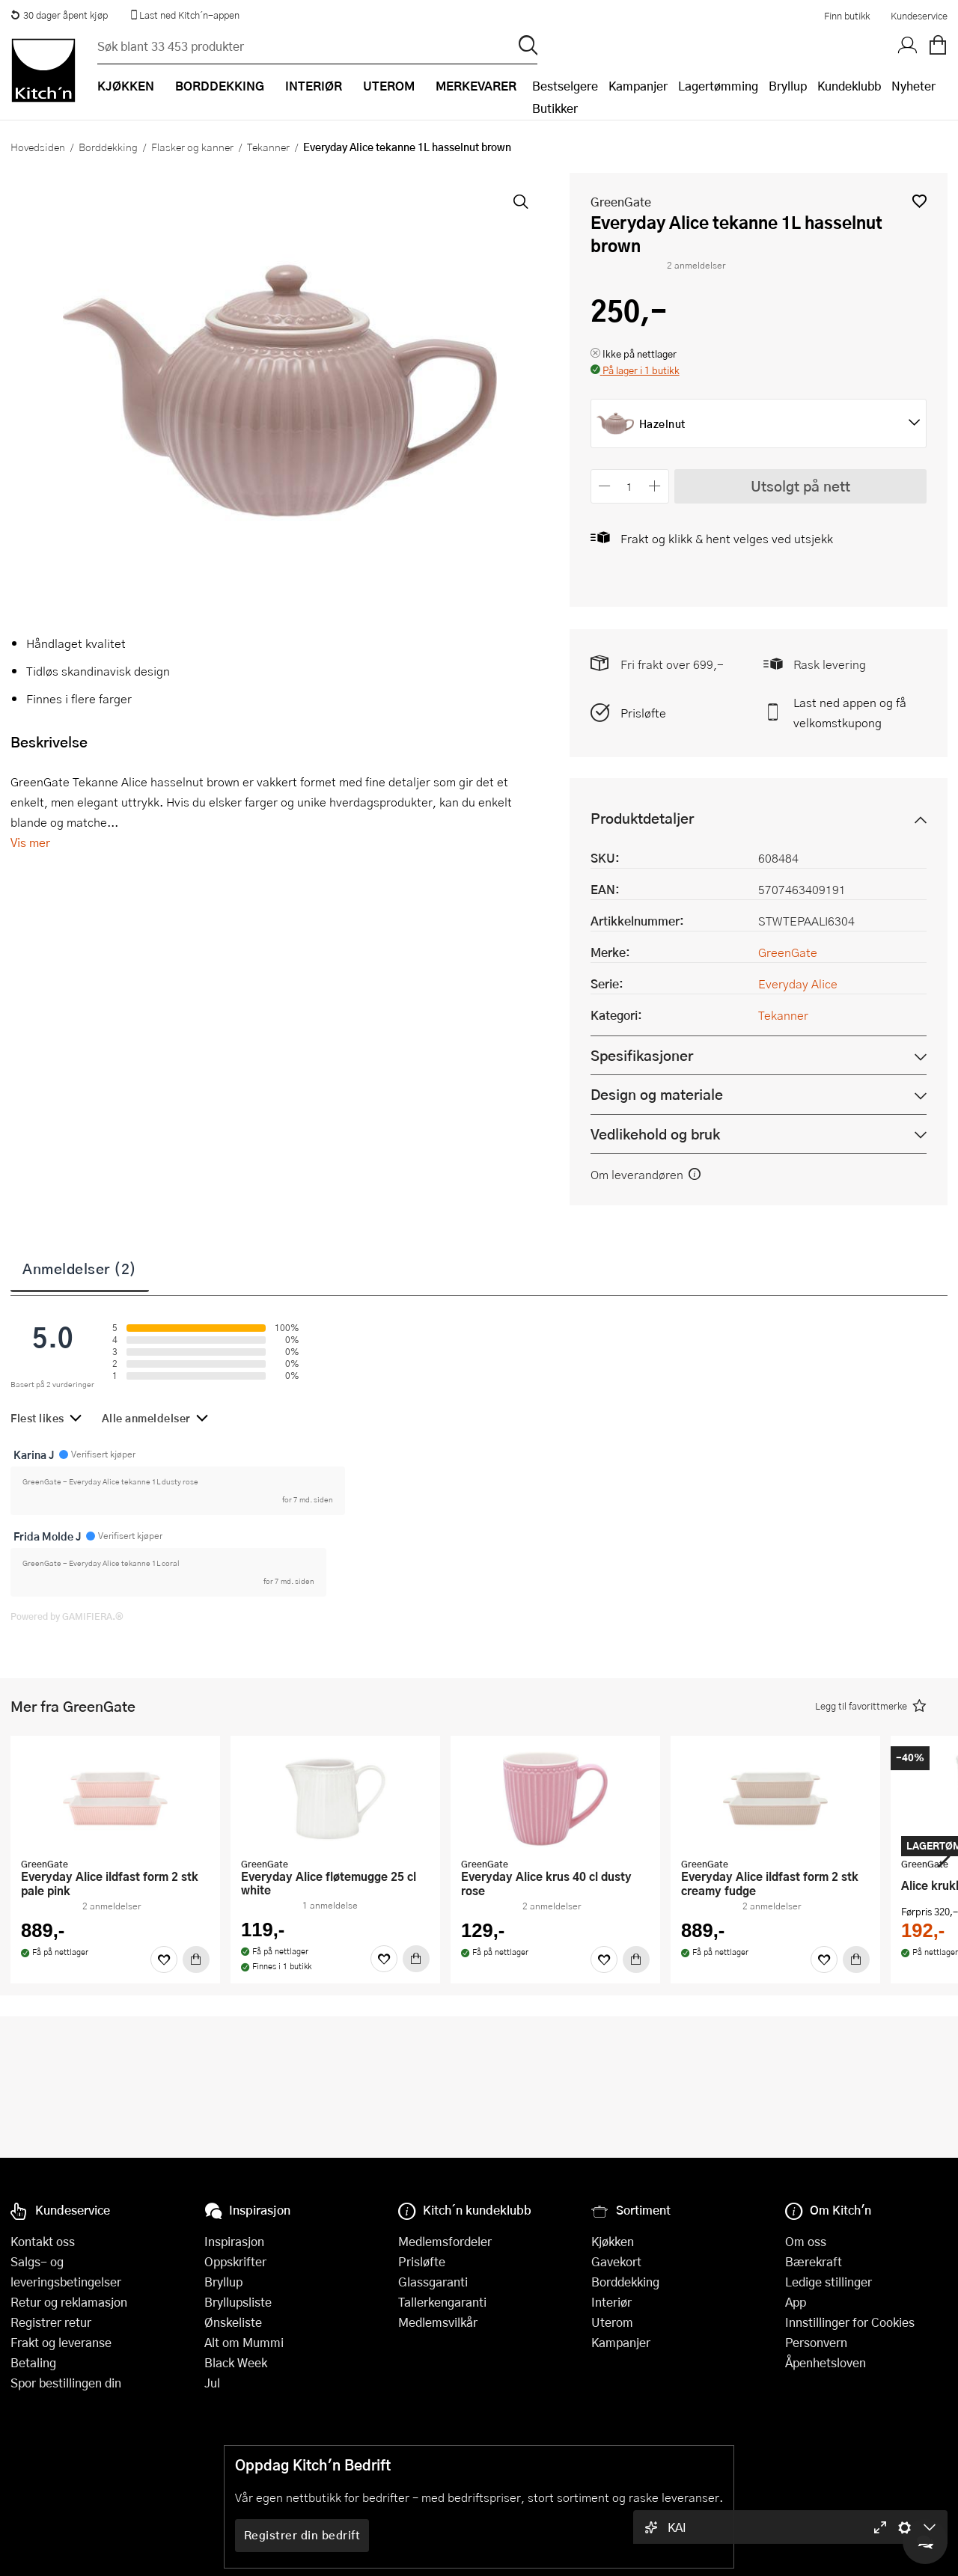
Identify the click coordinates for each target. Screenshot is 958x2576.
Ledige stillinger (828, 2281)
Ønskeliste (233, 2322)
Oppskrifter (235, 2261)
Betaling (33, 2362)
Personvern (816, 2342)
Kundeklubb (849, 85)
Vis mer (30, 842)
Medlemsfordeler (445, 2241)
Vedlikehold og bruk (655, 1134)
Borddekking (108, 146)
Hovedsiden (37, 146)
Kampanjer (638, 85)
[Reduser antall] (605, 486)
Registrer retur (50, 2322)
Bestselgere (565, 85)
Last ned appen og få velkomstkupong (849, 712)
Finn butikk (847, 15)
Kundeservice (919, 15)
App (795, 2301)
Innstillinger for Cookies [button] (850, 2322)
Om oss (805, 2241)
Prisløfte (643, 712)
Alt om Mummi (244, 2342)
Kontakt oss (42, 2241)
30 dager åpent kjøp (59, 15)
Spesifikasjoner (642, 1055)
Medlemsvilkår (438, 2322)
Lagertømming (718, 85)
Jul (212, 2382)
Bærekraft (813, 2261)
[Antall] (629, 486)
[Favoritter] (163, 1959)
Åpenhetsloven (825, 2362)
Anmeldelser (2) (79, 1268)
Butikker (555, 108)
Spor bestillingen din (65, 2382)
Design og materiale (657, 1094)
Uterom (612, 2322)
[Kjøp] (196, 1959)
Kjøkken (612, 2241)
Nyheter (913, 85)
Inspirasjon (234, 2241)
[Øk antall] (654, 486)
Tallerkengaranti (442, 2301)
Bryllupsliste (238, 2301)
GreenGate (621, 201)
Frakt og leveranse (61, 2342)
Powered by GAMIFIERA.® (66, 1616)
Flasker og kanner (192, 146)
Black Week (235, 2362)
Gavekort (616, 2261)
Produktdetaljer (642, 818)
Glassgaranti (433, 2281)
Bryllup (788, 85)
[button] (919, 201)
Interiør (611, 2301)
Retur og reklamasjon (68, 2301)
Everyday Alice (798, 983)
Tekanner (268, 146)
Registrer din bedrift (302, 2535)
